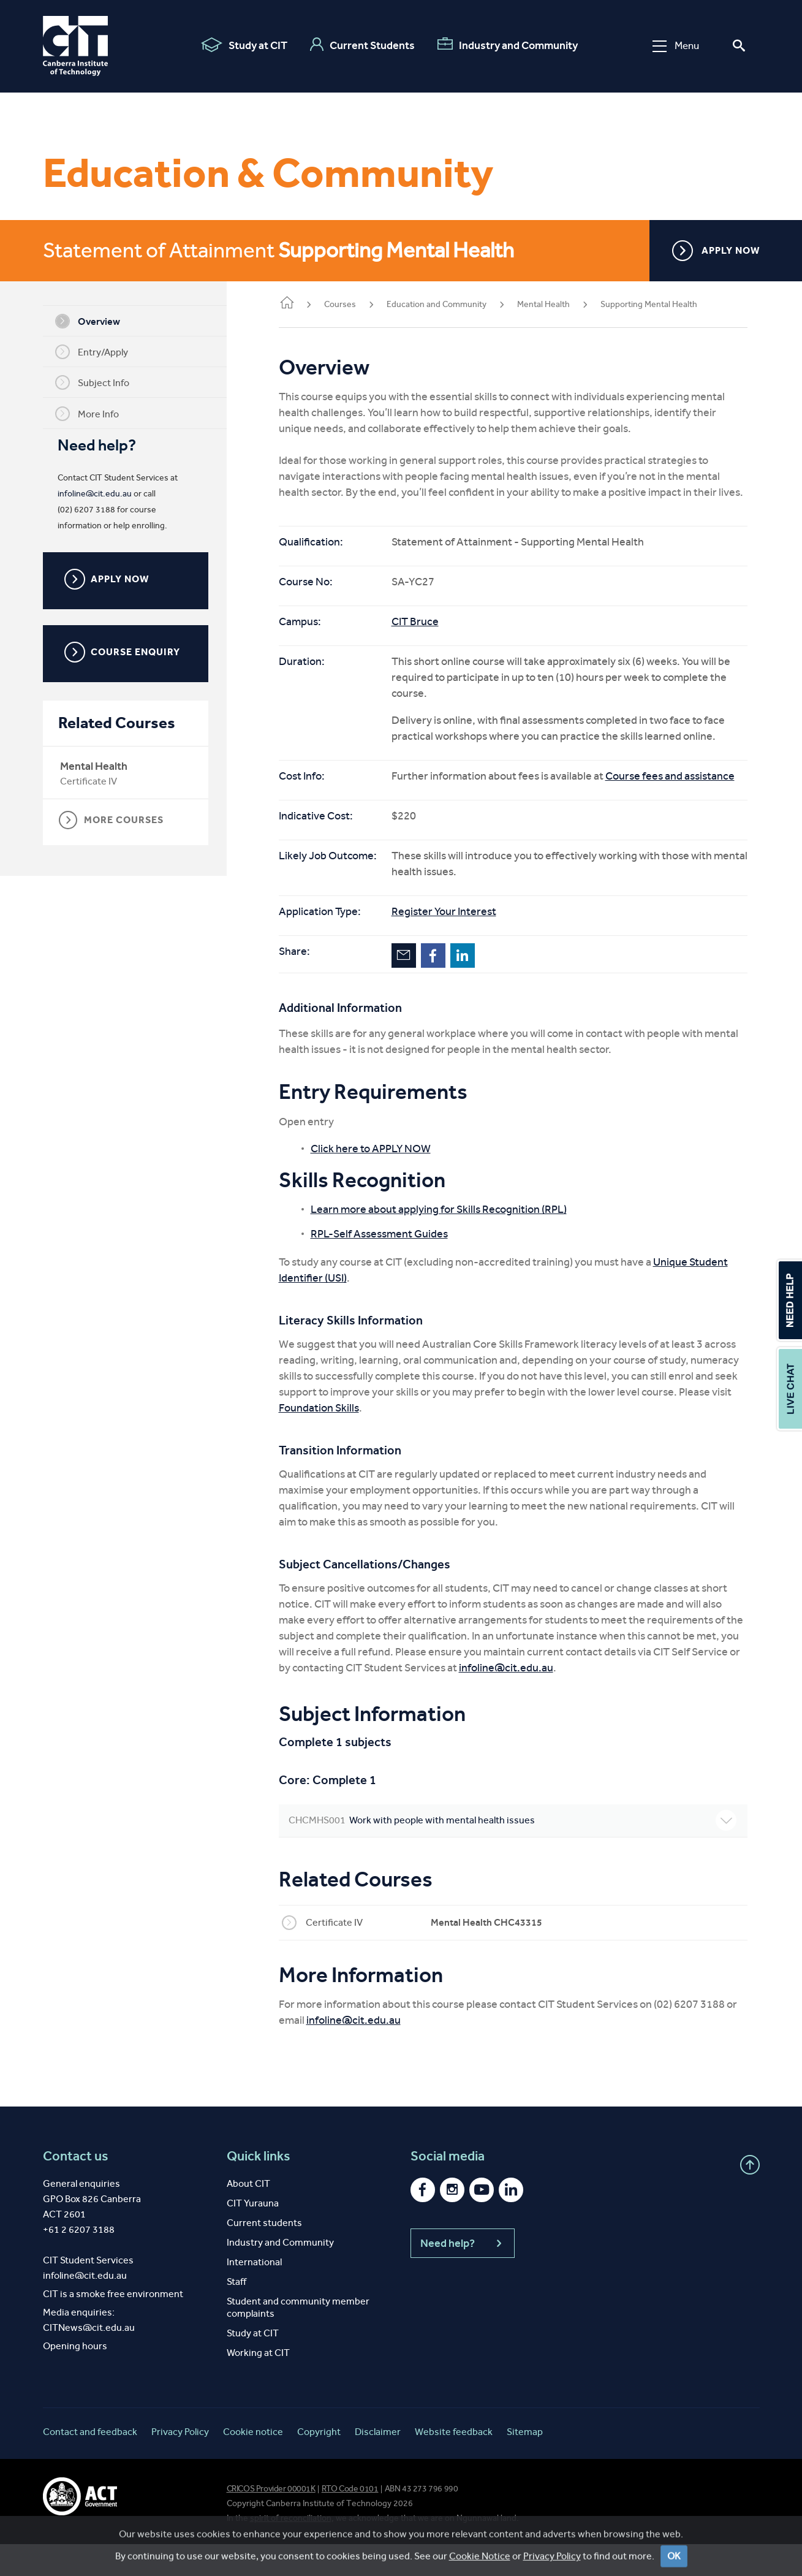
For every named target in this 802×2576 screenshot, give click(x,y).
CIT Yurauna (253, 2235)
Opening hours (75, 2378)
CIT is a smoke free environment (113, 2325)
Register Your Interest (462, 943)
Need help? (462, 2275)
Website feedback (454, 2463)
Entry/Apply (100, 351)
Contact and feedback (90, 2463)
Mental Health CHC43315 (505, 1954)
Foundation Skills (429, 1439)
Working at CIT (258, 2384)
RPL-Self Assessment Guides (397, 1265)
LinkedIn (481, 987)
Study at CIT (244, 44)
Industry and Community (507, 44)
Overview (96, 321)
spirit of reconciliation (290, 2550)
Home (305, 303)
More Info (96, 413)
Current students (264, 2254)
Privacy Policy (180, 2463)
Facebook (451, 987)
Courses (358, 304)
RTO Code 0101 (350, 2520)
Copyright (319, 2463)
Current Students (362, 44)
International (254, 2294)
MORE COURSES (120, 820)
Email (422, 987)
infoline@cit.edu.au (104, 493)
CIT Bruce (433, 637)
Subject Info (101, 382)
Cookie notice (253, 2463)
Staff (236, 2313)
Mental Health (103, 766)
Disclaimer (378, 2463)
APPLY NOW (716, 250)
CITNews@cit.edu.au (89, 2359)
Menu (676, 45)
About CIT (248, 2215)
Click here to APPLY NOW (389, 1180)
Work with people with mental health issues (521, 1852)
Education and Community (455, 304)
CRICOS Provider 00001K (271, 2520)
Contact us (75, 2188)
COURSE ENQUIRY (131, 652)
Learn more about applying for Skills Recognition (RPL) (457, 1241)
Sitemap (525, 2463)
